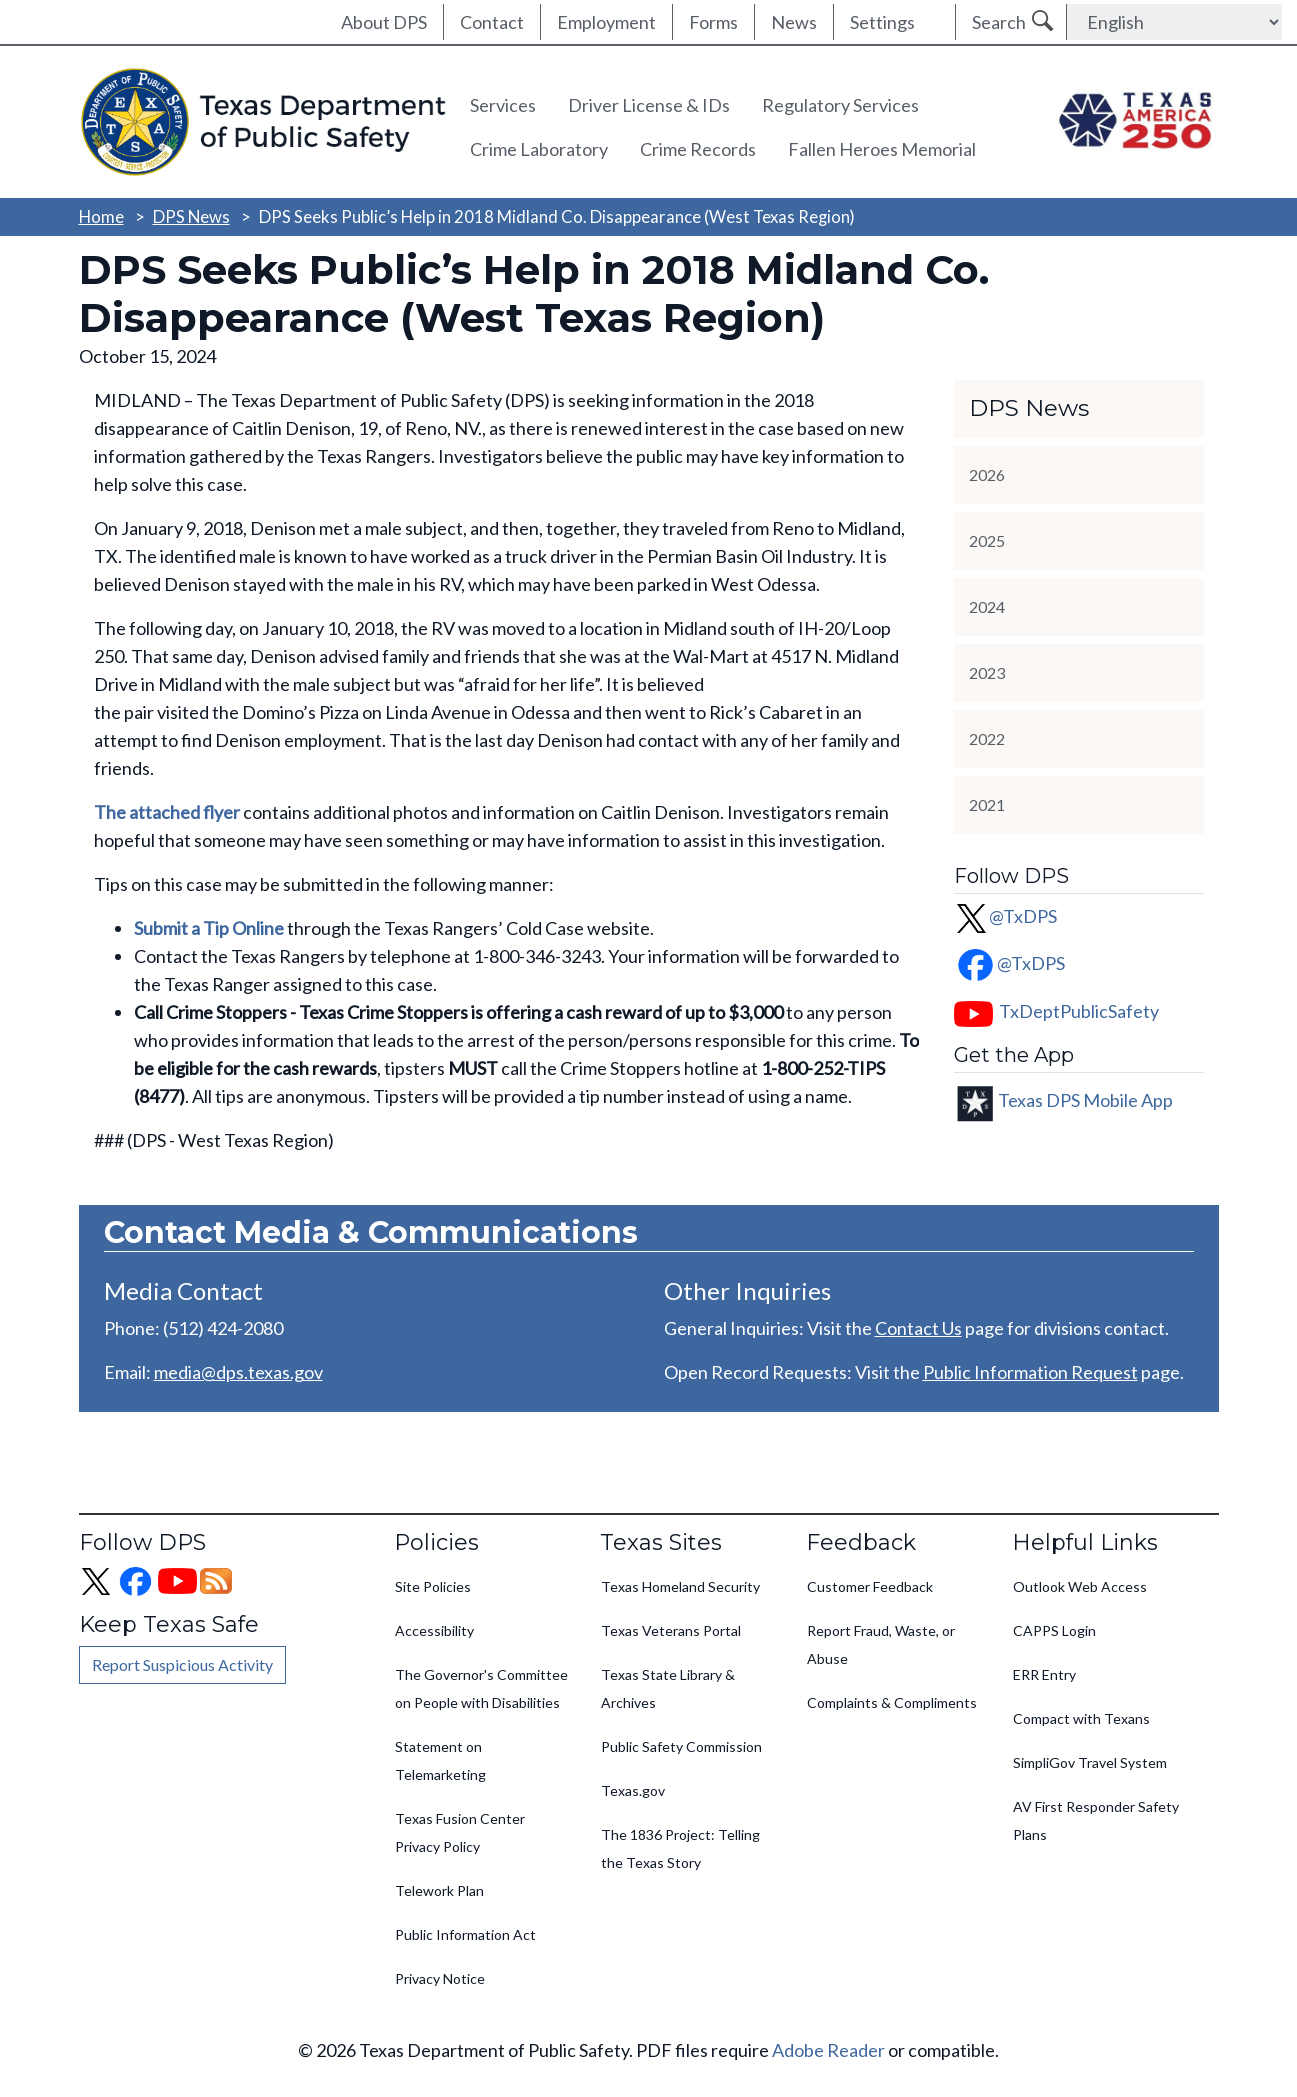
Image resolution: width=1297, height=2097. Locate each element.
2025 (987, 540)
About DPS (384, 22)
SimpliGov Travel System (1090, 1762)
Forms (713, 22)
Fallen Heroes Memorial (882, 149)
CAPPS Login (1054, 1630)
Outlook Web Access (1080, 1586)
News (794, 22)
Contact (492, 22)
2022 (987, 738)
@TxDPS (1005, 916)
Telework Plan (439, 1890)
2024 (987, 606)
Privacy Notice (440, 1978)
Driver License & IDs (649, 105)
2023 (987, 672)
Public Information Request (1030, 1372)
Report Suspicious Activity (182, 1664)
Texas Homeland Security (680, 1586)
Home (101, 216)
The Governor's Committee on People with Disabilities (481, 1688)
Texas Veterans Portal (671, 1630)
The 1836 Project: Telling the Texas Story (680, 1848)
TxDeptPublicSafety (1079, 1011)
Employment (606, 22)
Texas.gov (633, 1790)
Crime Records (698, 149)
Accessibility (434, 1630)
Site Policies (433, 1586)
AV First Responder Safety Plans (1096, 1820)
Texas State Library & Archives (668, 1688)
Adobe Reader (828, 2050)
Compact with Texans (1081, 1718)
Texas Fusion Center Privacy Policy (460, 1832)
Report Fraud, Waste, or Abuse (881, 1644)
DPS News (191, 216)
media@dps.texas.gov (238, 1372)
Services (503, 105)
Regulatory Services (840, 105)
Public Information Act (465, 1934)
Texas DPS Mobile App (1085, 1099)
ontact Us (924, 1328)
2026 (987, 474)
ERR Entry (1044, 1674)
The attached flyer (167, 812)
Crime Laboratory (539, 149)
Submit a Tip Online (209, 928)
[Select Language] (1174, 22)
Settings (882, 22)
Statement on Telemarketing (440, 1760)
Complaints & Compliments (892, 1702)
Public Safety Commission (681, 1746)
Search (999, 22)
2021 (987, 804)
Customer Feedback (870, 1586)
